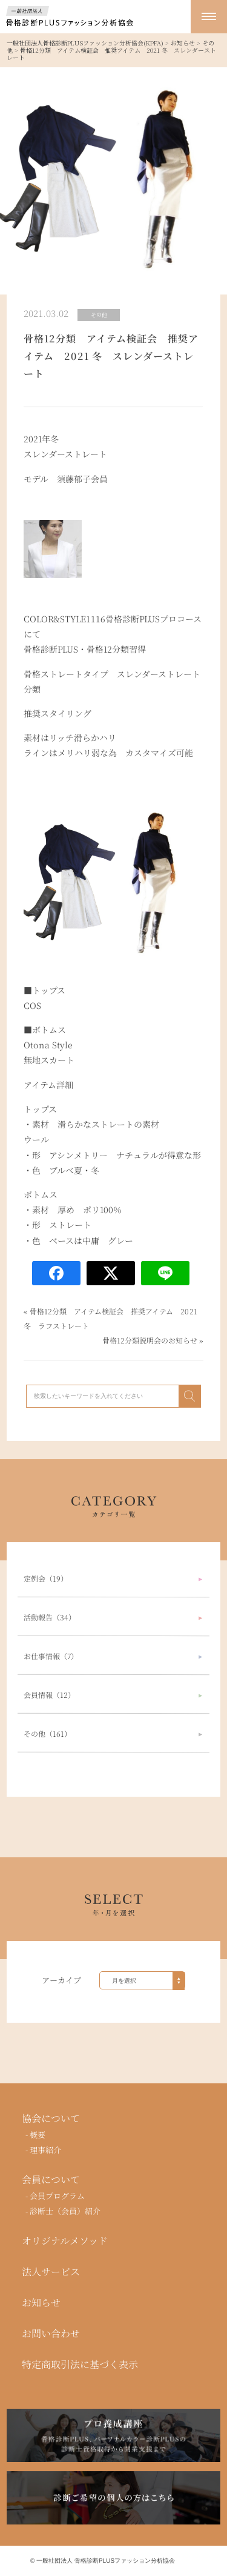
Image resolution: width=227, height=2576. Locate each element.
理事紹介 (46, 2150)
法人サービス (51, 2272)
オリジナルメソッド (65, 2241)
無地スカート (49, 1060)
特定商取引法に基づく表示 (80, 2364)
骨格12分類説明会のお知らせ (150, 1340)
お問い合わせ (51, 2333)
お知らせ (41, 2303)
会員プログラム (57, 2196)
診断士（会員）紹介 (65, 2211)
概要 (38, 2135)
